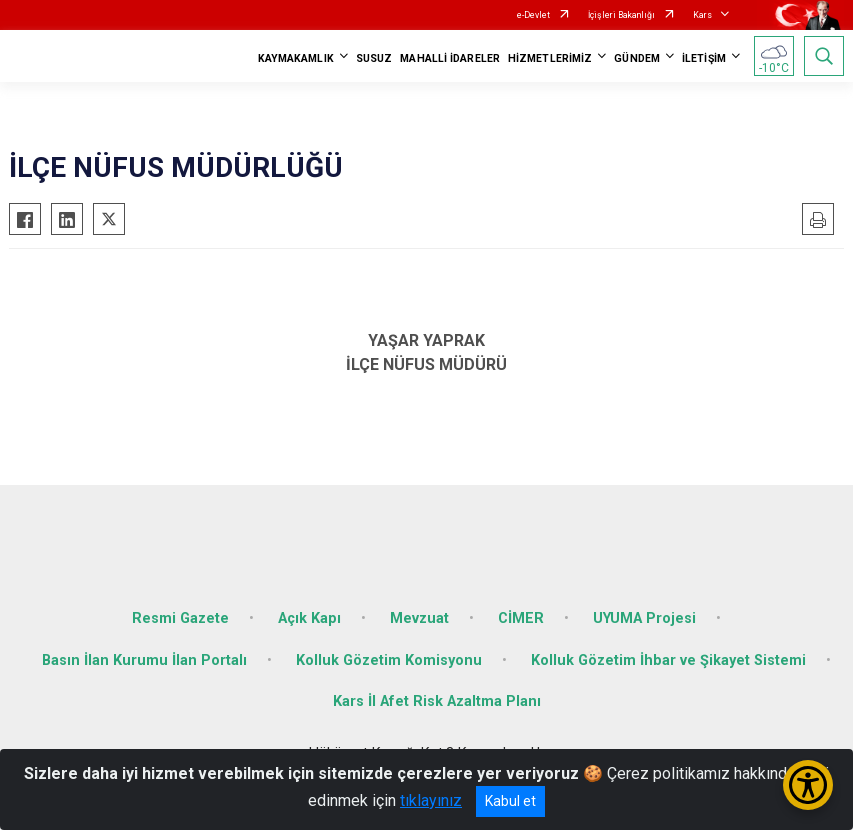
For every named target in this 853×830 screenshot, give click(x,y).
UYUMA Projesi (644, 618)
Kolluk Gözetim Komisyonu (389, 660)
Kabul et (510, 801)
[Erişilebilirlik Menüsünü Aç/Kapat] (808, 785)
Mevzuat (419, 618)
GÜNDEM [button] (637, 58)
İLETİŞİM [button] (704, 58)
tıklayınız (431, 800)
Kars (702, 15)
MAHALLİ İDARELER (450, 58)
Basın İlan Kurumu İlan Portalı (144, 660)
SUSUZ (374, 58)
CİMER (521, 618)
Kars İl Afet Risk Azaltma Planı (437, 701)
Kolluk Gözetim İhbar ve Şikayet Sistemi (668, 660)
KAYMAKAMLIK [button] (296, 58)
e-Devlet (533, 15)
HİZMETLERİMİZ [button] (550, 58)
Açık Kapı (309, 618)
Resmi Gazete (180, 618)
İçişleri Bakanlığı (621, 15)
